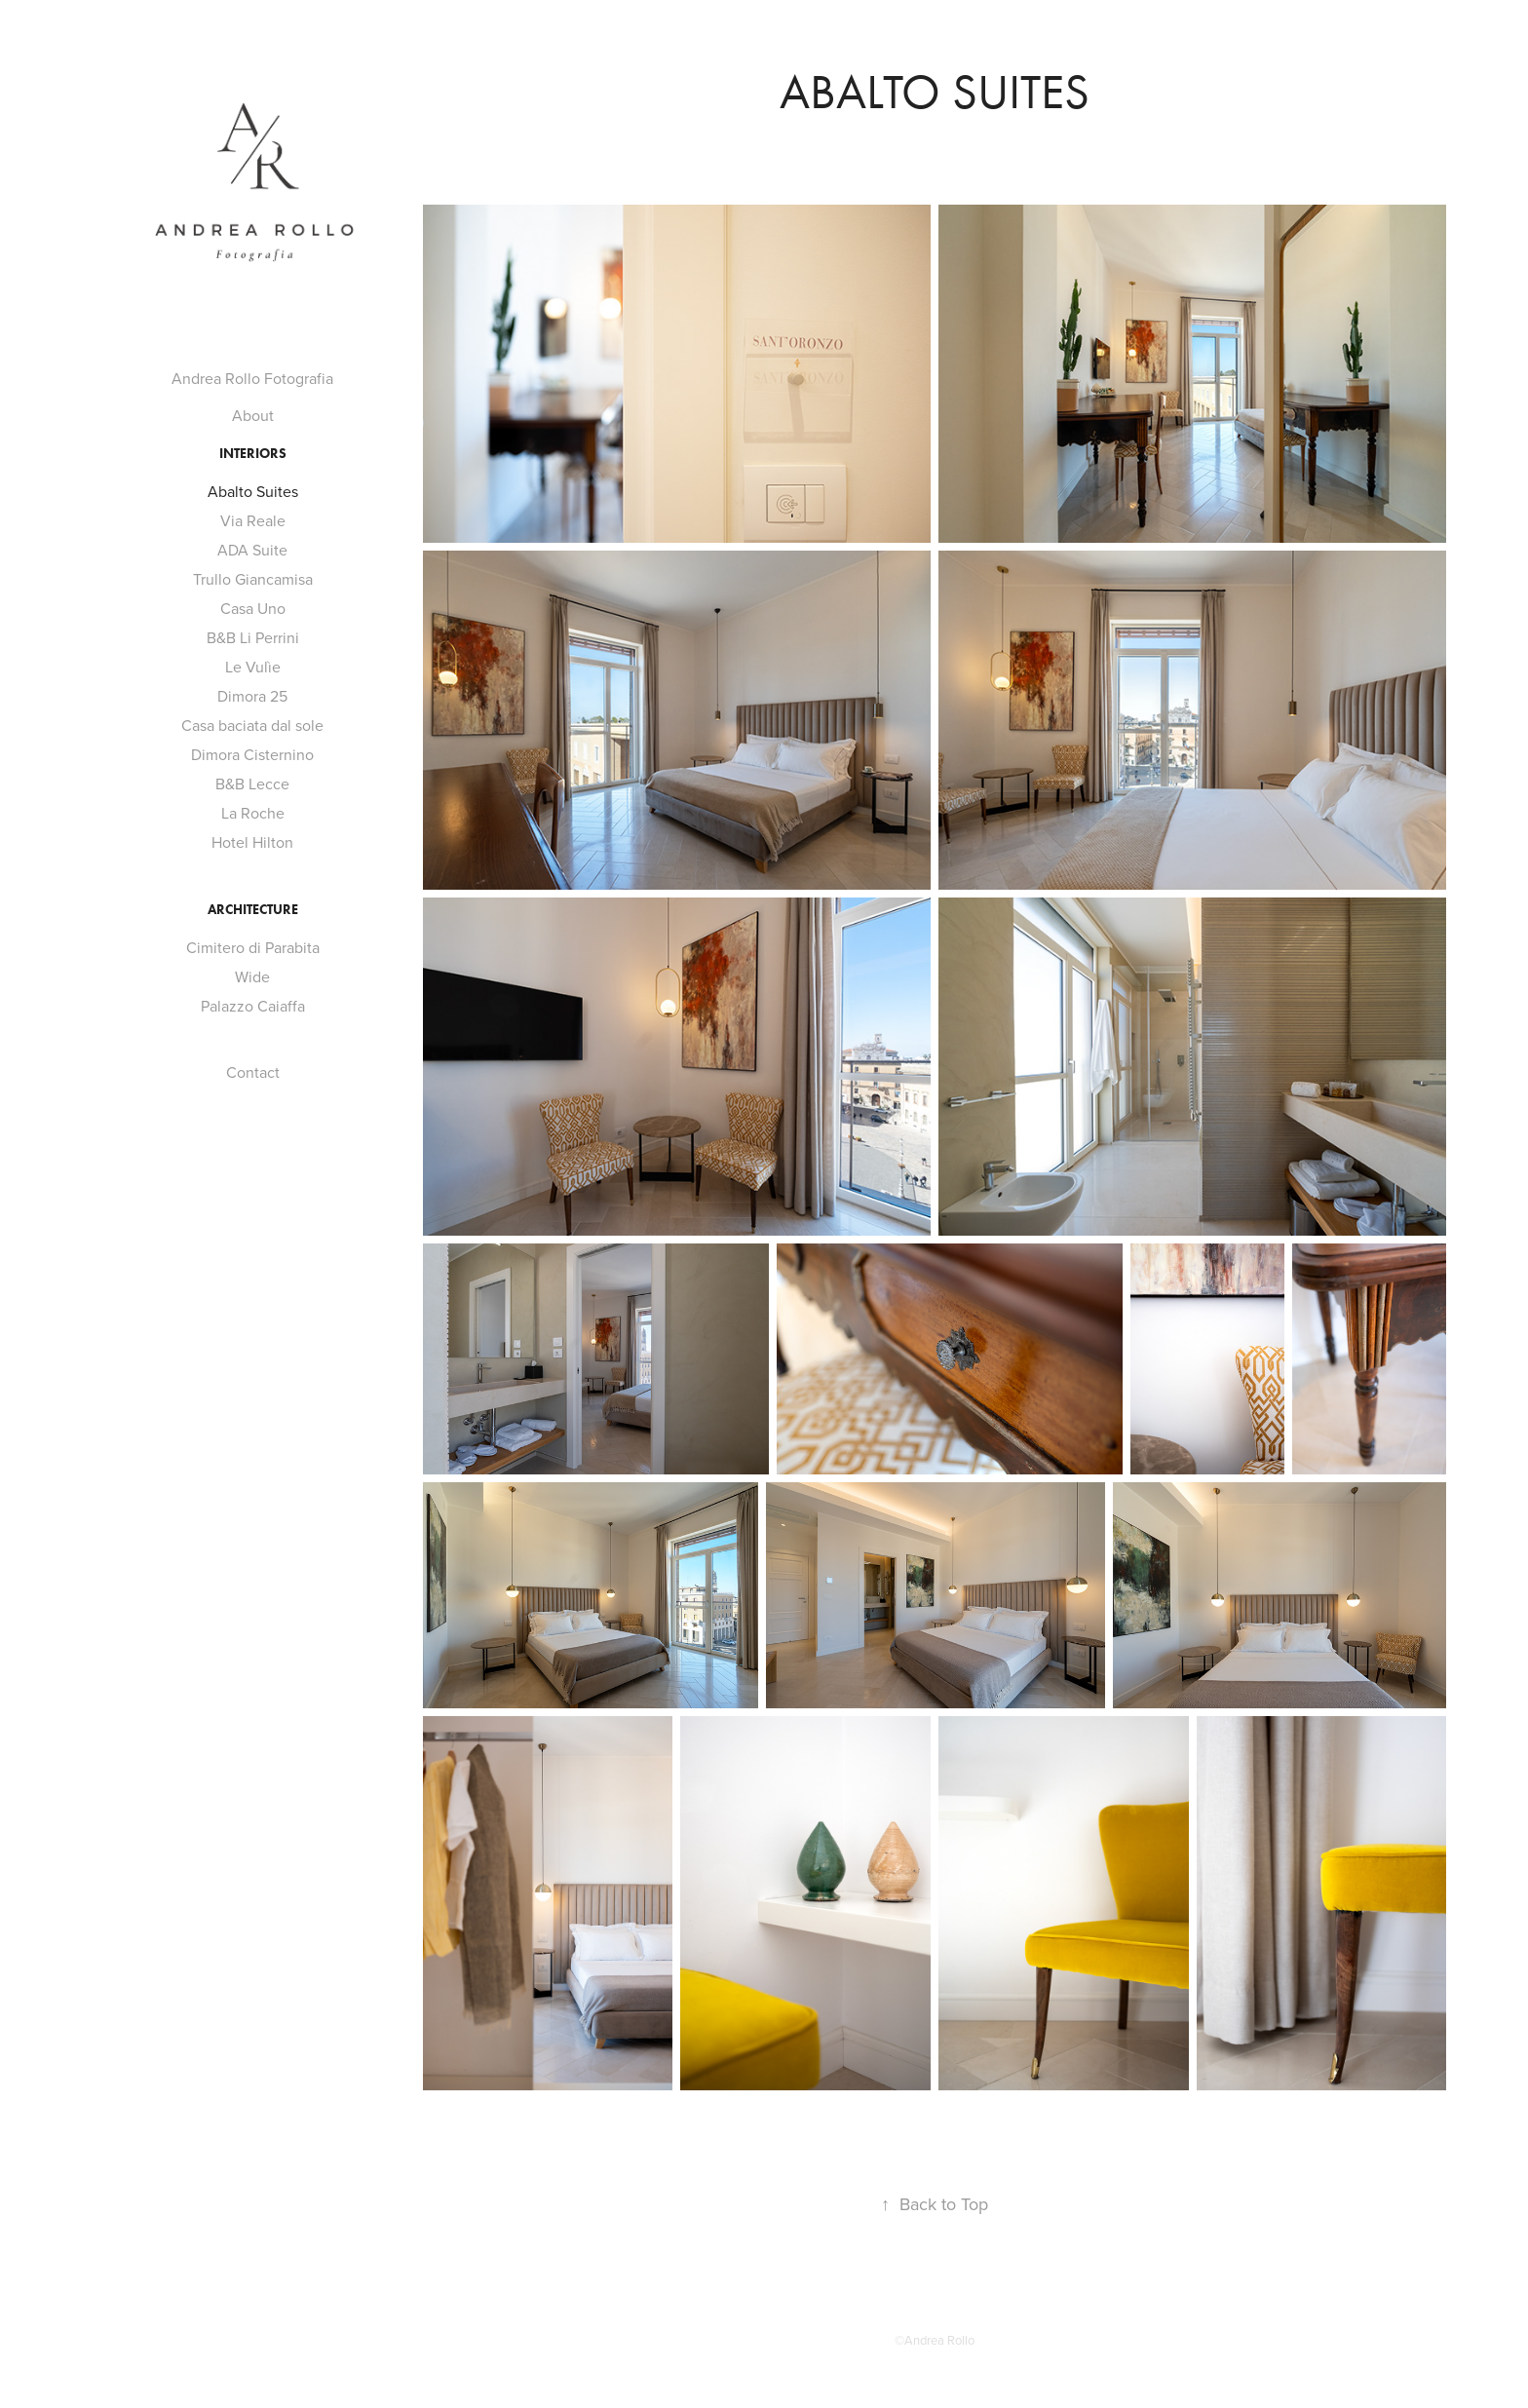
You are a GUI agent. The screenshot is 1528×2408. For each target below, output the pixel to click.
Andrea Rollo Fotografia (252, 378)
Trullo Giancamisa (253, 579)
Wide (252, 976)
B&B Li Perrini (253, 637)
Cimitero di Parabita (253, 947)
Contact (253, 1072)
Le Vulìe (253, 666)
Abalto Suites (253, 491)
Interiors (252, 453)
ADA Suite (252, 549)
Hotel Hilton (252, 842)
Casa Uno (253, 608)
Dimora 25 (252, 696)
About (253, 415)
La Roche (253, 812)
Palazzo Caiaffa (253, 1005)
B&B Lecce (252, 783)
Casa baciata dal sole (252, 725)
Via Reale (253, 520)
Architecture (253, 909)
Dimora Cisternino (252, 754)
